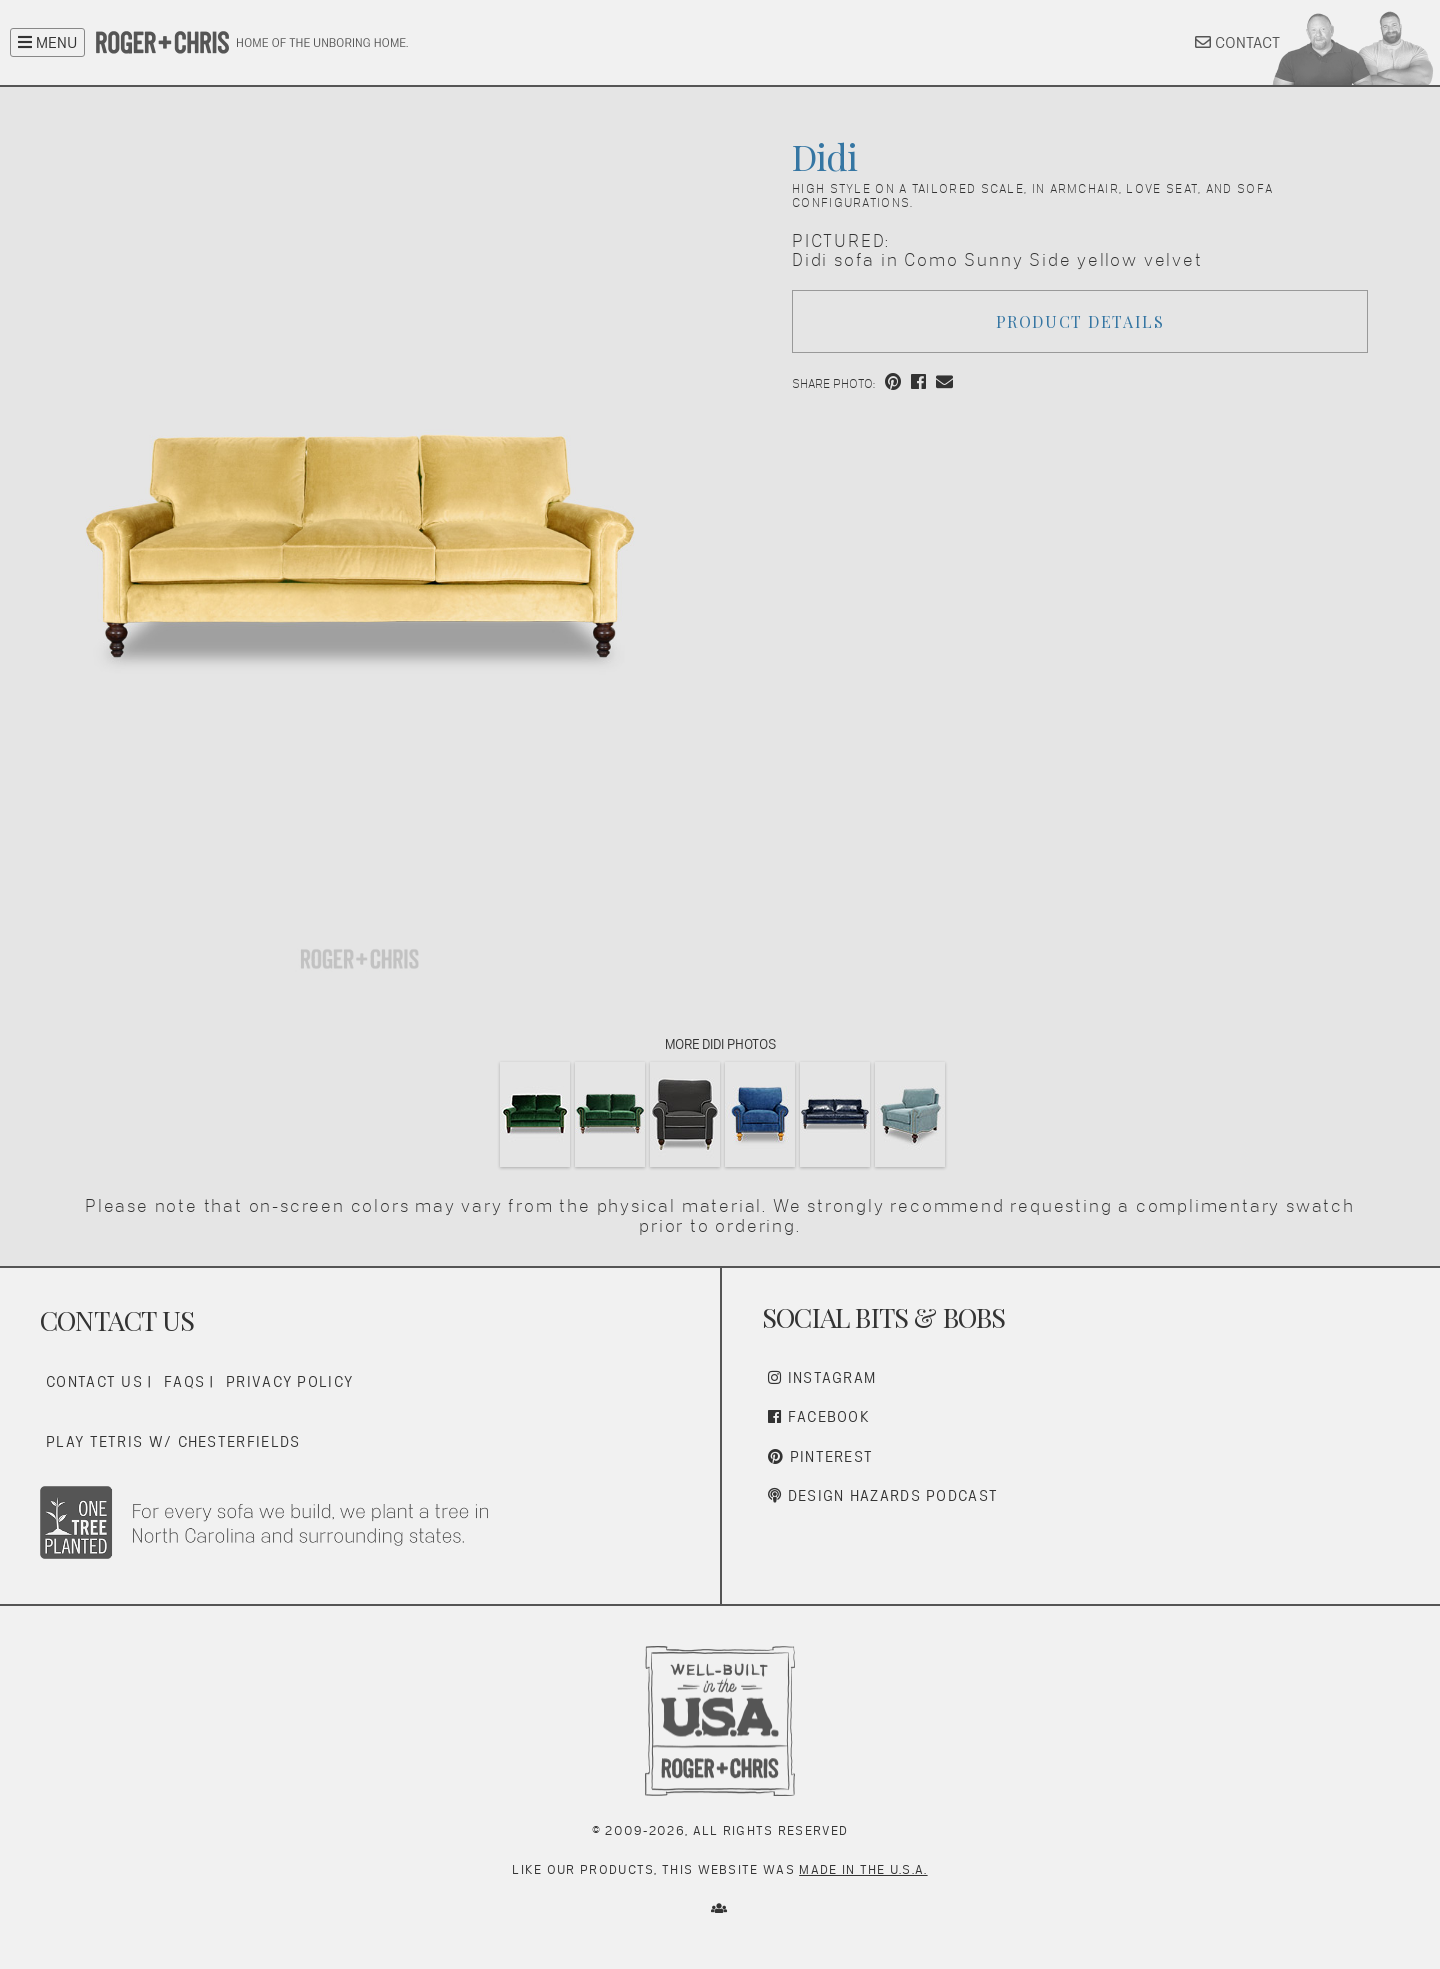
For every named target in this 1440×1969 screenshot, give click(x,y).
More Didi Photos (720, 1044)
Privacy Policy (289, 1381)
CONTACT (1237, 42)
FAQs (184, 1381)
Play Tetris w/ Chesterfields (173, 1441)
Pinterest (820, 1456)
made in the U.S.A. (863, 1869)
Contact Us (94, 1381)
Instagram (822, 1377)
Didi (824, 156)
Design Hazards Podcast (883, 1495)
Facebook (819, 1416)
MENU (47, 42)
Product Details (1080, 321)
